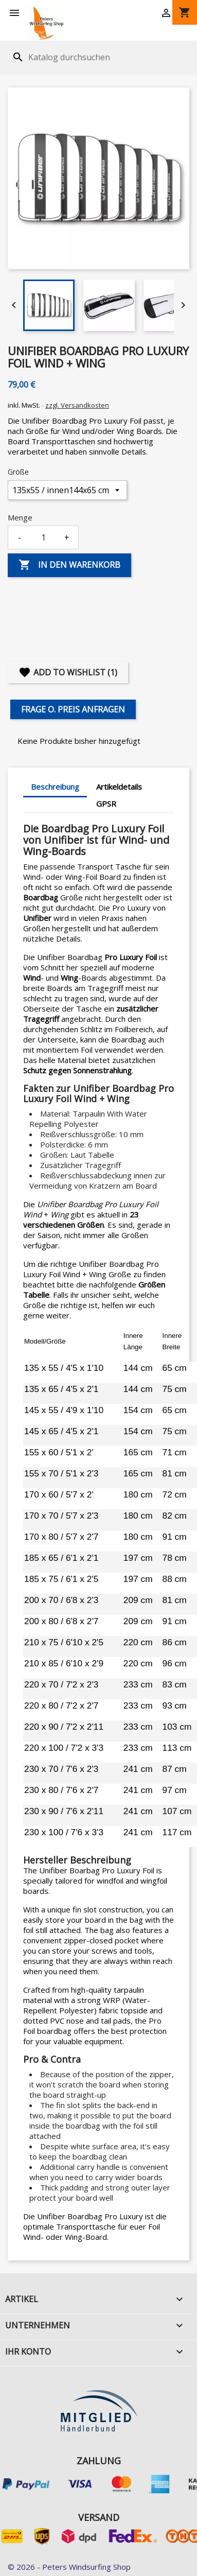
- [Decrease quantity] (19, 537)
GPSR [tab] (106, 803)
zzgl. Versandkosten (77, 405)
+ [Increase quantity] (66, 537)
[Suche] (74, 57)
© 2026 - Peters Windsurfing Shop (69, 2567)
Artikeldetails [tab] (119, 786)
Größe (18, 472)
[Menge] (43, 537)
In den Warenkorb (69, 565)
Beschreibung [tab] (55, 786)
